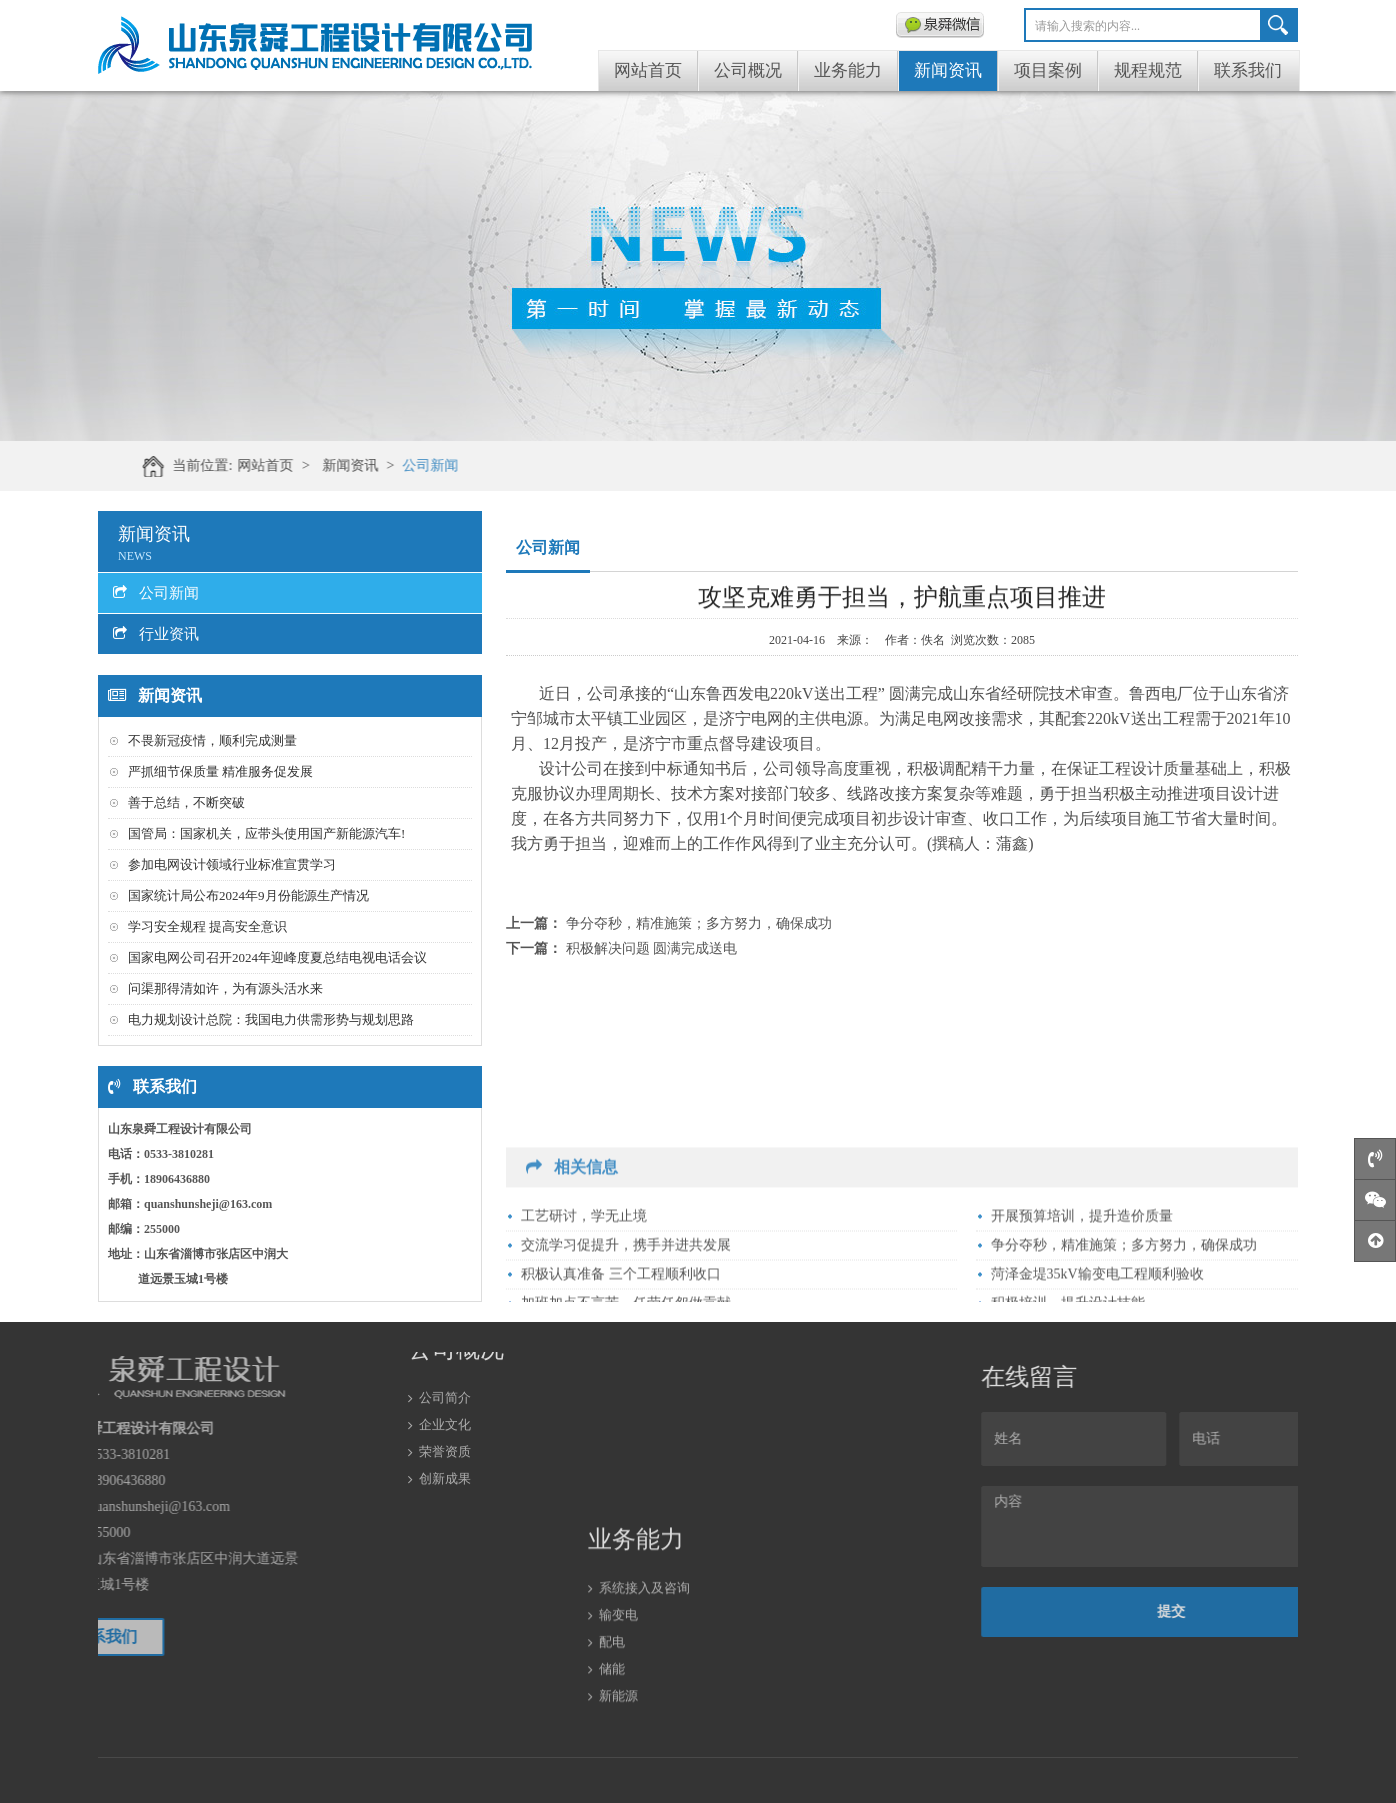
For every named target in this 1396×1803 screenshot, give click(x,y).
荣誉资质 (445, 1397)
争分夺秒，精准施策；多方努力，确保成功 (699, 923)
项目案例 (1048, 70)
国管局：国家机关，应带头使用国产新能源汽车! (266, 833)
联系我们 (1248, 70)
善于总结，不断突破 (186, 802)
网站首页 (648, 70)
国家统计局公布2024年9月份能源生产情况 (248, 895)
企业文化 (445, 1370)
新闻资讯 (948, 70)
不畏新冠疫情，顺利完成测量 (212, 740)
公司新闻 (522, 465)
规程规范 (1148, 70)
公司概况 (748, 70)
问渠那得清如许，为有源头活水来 (225, 988)
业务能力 (848, 70)
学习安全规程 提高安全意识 (207, 926)
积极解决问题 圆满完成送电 (652, 948)
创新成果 (445, 1424)
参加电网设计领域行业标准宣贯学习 (232, 864)
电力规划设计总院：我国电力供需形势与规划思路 (271, 1019)
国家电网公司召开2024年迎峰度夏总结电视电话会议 (277, 957)
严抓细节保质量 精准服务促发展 (220, 771)
